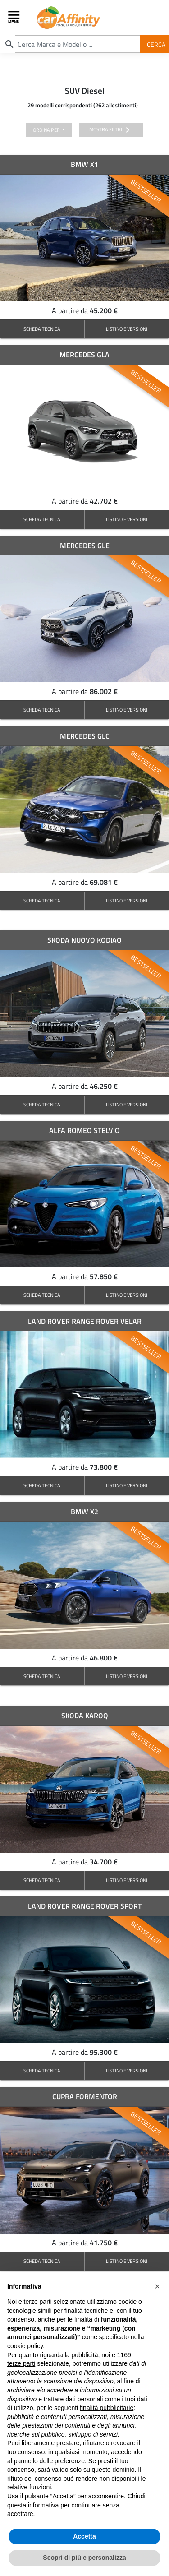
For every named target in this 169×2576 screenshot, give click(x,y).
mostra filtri (111, 130)
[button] (157, 2286)
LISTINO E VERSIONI (126, 328)
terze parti (21, 2363)
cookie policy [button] (25, 2345)
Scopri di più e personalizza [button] (84, 2557)
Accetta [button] (84, 2536)
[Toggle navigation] (14, 17)
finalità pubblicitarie (106, 2407)
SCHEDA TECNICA (41, 328)
